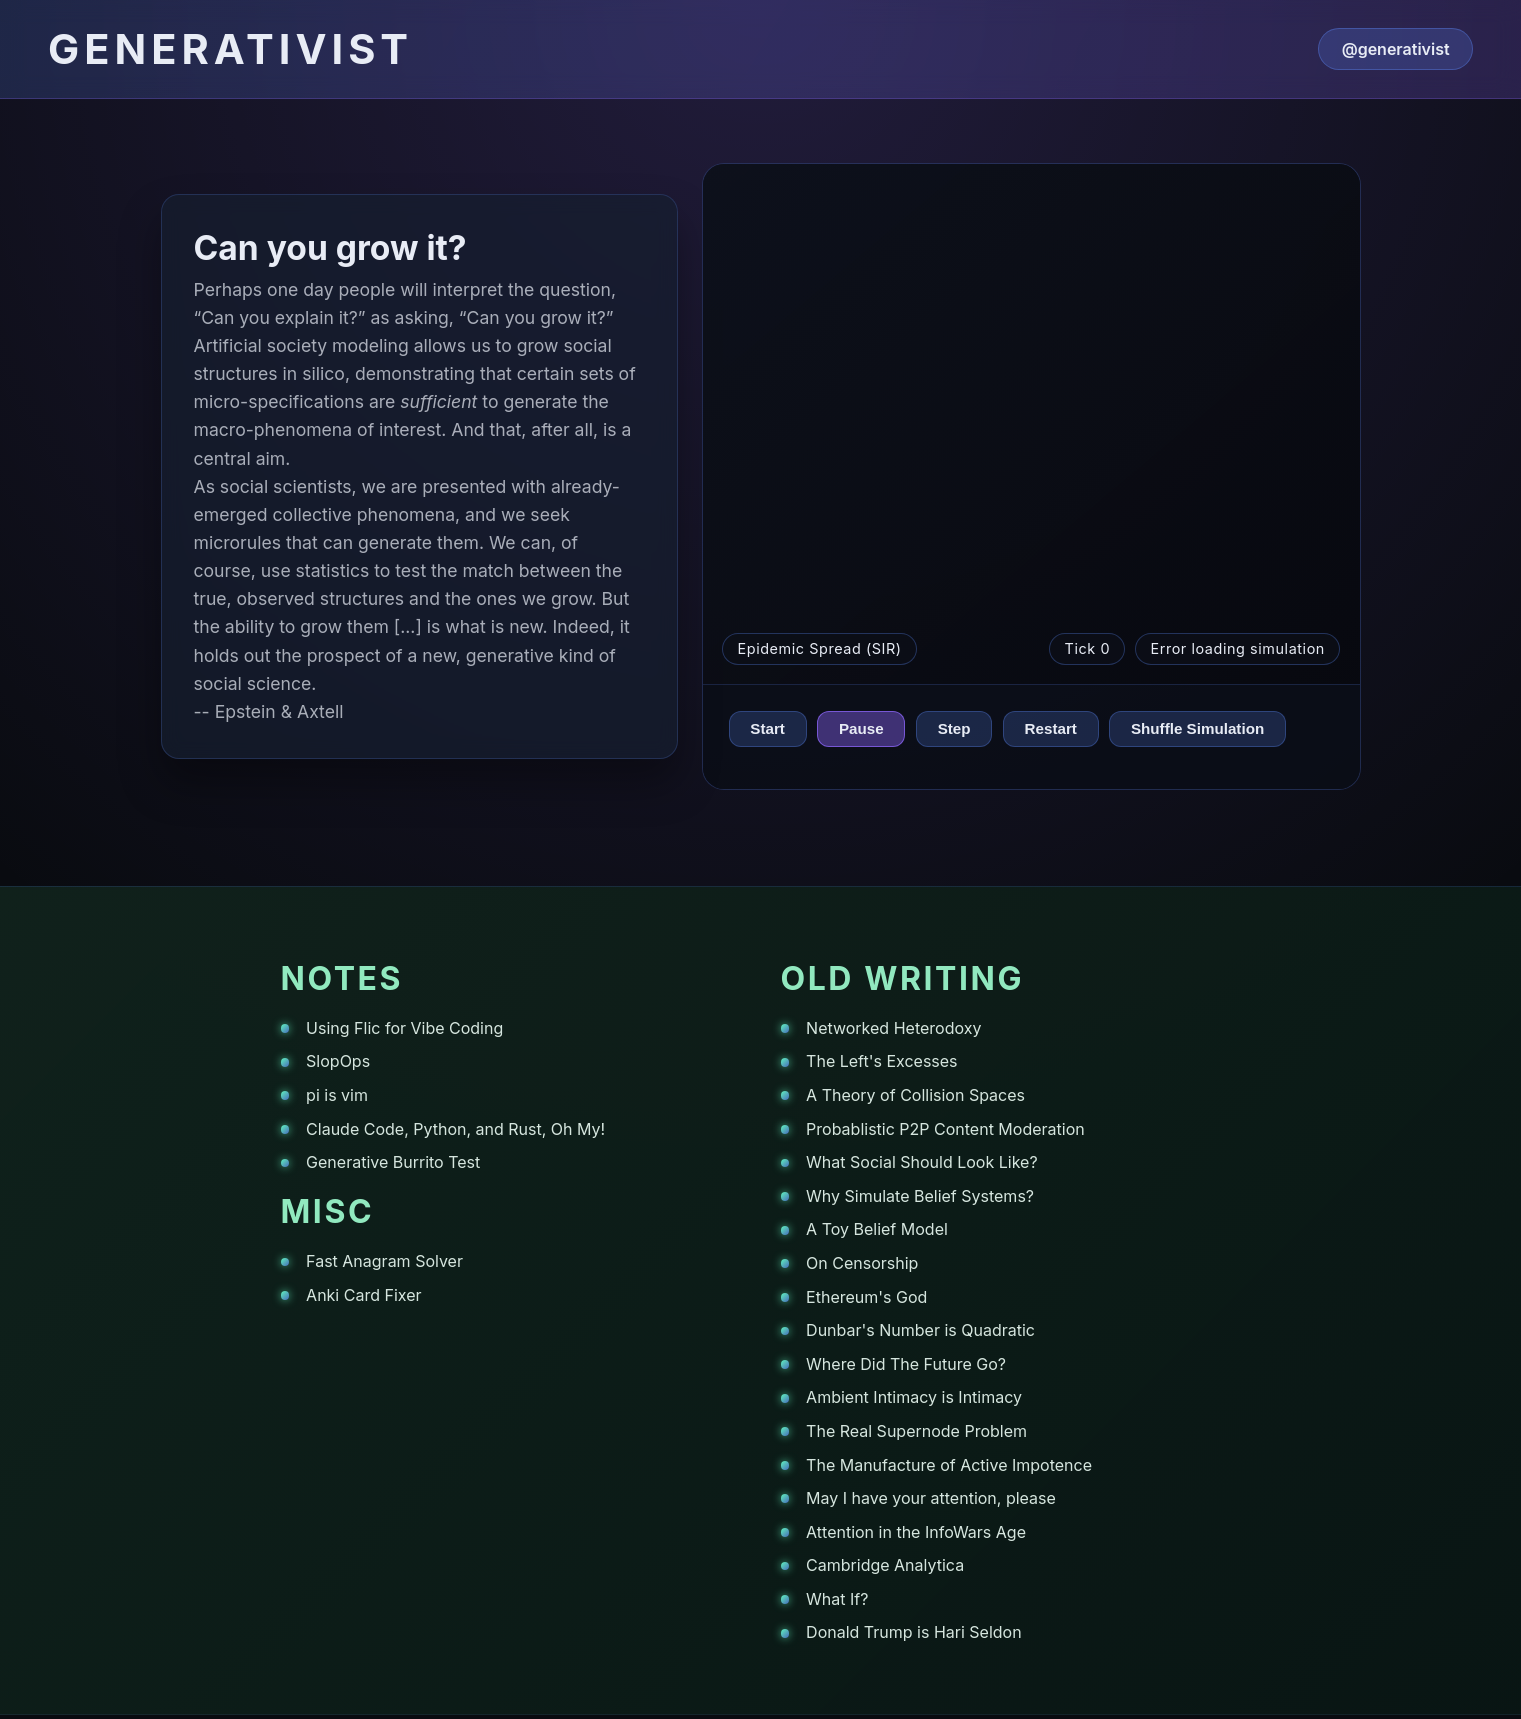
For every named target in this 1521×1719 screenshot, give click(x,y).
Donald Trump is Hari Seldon (914, 1632)
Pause (861, 728)
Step (954, 728)
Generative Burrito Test (393, 1162)
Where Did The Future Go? (906, 1364)
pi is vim (337, 1095)
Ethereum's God (866, 1297)
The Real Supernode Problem (916, 1431)
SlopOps (338, 1061)
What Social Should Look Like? (922, 1162)
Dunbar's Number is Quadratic (920, 1330)
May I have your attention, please (931, 1498)
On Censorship (862, 1263)
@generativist (1396, 49)
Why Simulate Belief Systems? (920, 1196)
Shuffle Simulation (1197, 728)
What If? (837, 1599)
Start (767, 728)
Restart (1051, 728)
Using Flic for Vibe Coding (404, 1028)
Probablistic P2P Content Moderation (945, 1129)
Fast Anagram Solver (384, 1261)
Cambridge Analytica (885, 1565)
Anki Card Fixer (363, 1295)
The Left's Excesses (881, 1061)
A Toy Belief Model (877, 1229)
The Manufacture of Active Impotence (949, 1465)
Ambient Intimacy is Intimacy (914, 1397)
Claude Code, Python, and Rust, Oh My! (455, 1129)
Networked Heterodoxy (893, 1028)
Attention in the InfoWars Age (916, 1532)
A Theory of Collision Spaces (915, 1095)
